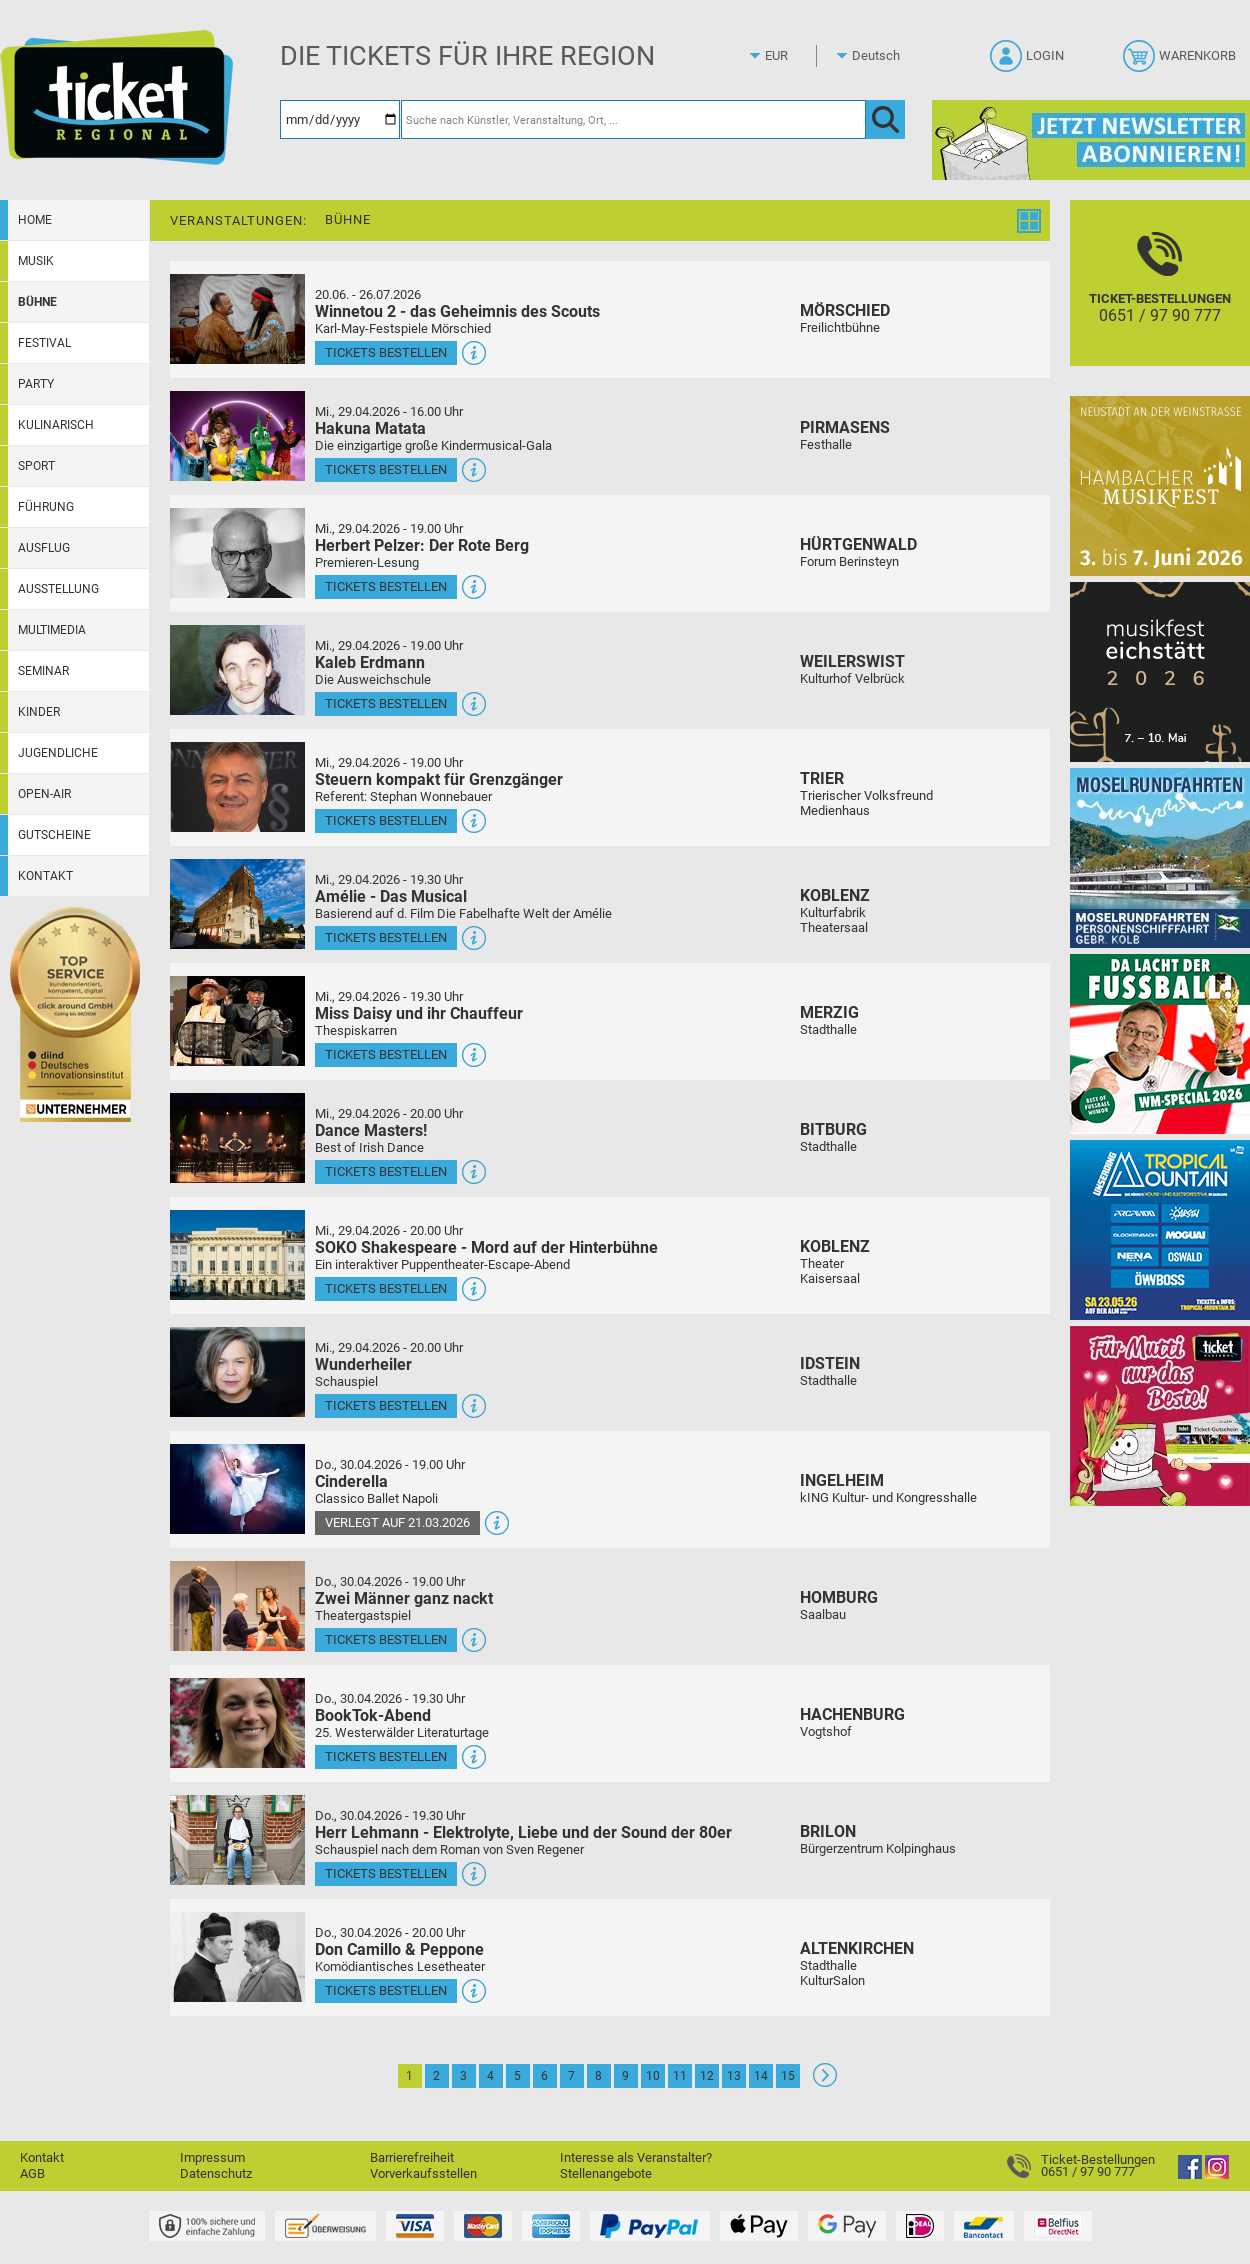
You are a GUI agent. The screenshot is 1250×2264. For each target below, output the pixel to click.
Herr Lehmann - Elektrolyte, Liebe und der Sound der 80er (523, 1832)
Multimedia (52, 630)
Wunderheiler (363, 1364)
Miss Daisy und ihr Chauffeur (419, 1013)
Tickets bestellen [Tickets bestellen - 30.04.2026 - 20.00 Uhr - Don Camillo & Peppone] (386, 1990)
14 (761, 2076)
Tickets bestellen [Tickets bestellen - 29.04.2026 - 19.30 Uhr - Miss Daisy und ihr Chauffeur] (386, 1054)
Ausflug (44, 548)
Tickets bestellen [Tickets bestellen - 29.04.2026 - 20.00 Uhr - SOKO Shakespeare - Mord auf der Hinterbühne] (386, 1288)
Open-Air (44, 794)
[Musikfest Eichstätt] (1160, 671)
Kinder (39, 712)
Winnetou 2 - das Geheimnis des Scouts (457, 311)
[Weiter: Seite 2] (825, 2082)
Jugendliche (58, 753)
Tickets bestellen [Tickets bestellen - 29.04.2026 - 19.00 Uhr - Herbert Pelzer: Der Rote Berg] (386, 586)
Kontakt (45, 876)
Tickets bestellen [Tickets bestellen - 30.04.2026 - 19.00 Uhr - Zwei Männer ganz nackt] (386, 1639)
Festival (44, 343)
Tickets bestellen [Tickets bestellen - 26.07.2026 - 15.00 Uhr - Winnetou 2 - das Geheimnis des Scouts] (386, 352)
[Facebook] (1190, 2174)
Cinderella (351, 1481)
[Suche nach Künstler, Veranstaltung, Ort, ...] (633, 119)
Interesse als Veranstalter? (636, 2157)
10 (653, 2076)
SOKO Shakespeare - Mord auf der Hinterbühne (486, 1247)
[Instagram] (1217, 2174)
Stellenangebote (606, 2173)
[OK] (885, 119)
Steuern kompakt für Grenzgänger (439, 779)
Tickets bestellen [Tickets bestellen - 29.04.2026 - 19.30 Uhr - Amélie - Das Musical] (386, 937)
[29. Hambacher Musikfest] (1160, 485)
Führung (46, 507)
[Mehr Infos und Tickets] (237, 318)
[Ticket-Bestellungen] (1160, 300)
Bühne (37, 302)
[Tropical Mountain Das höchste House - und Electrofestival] (1160, 1229)
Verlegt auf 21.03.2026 (397, 1522)
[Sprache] (882, 56)
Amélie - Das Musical (391, 896)
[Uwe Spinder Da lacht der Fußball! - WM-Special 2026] (1160, 1043)
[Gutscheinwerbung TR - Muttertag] (1160, 1415)
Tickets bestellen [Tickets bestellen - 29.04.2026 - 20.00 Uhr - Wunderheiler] (386, 1405)
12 (707, 2076)
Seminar (43, 671)
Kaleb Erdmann (370, 662)
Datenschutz (216, 2173)
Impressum (212, 2157)
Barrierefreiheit (412, 2157)
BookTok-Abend (373, 1715)
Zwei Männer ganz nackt (404, 1598)
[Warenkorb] (1181, 62)
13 (734, 2076)
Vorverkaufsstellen (423, 2173)
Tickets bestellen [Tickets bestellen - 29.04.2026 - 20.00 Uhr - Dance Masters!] (386, 1171)
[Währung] (795, 56)
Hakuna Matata (370, 428)
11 (680, 2076)
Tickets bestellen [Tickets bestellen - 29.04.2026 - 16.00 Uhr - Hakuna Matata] (386, 469)
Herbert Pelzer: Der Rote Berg (422, 545)
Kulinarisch (56, 425)
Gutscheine (54, 835)
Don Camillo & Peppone (399, 1949)
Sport (36, 466)
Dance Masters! (371, 1130)
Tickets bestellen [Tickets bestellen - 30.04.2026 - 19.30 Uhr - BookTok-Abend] (386, 1756)
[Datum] (340, 119)
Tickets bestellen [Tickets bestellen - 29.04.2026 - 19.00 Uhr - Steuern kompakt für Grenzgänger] (386, 820)
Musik (36, 261)
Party (36, 384)
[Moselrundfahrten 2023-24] (1160, 857)
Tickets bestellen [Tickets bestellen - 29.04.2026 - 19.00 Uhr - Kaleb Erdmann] (386, 703)
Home (35, 220)
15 (788, 2076)
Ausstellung (58, 589)
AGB (32, 2173)
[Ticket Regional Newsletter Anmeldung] (1091, 139)
